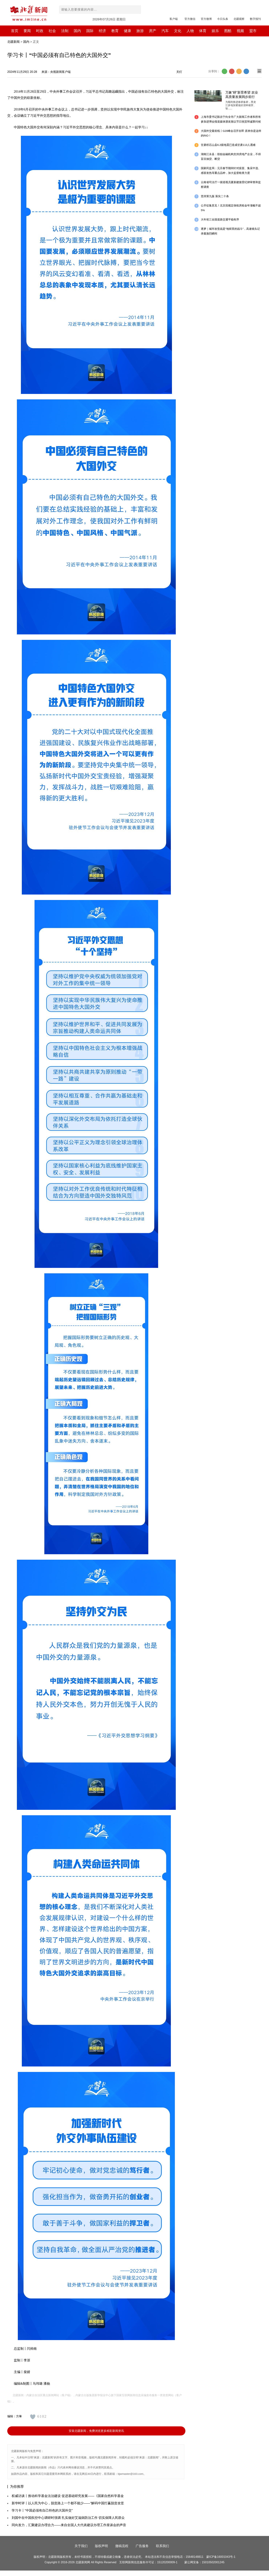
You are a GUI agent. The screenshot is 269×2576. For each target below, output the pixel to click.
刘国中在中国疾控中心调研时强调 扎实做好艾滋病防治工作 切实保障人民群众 (68, 2518)
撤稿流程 (121, 2546)
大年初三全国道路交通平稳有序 (220, 219)
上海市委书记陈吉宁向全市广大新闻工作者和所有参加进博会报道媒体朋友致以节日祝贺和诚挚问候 (231, 119)
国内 (26, 42)
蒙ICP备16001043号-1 (220, 2556)
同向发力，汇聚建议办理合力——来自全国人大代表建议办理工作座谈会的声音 (69, 2525)
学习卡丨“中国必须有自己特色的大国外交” (42, 2510)
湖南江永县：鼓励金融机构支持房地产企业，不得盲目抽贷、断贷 (231, 156)
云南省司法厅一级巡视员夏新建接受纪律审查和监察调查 (231, 184)
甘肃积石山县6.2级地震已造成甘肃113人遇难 (228, 144)
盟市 (253, 31)
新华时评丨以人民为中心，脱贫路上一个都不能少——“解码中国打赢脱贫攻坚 (68, 2503)
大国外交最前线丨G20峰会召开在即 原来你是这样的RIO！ (231, 133)
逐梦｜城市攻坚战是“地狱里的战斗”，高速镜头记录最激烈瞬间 (230, 231)
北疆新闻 (13, 42)
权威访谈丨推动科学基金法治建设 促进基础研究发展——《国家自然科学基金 (68, 2496)
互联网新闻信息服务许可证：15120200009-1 (148, 2562)
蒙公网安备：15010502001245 (204, 2562)
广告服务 (142, 2546)
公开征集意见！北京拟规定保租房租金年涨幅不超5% (231, 208)
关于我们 (81, 2546)
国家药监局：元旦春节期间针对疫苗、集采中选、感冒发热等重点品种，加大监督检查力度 (231, 170)
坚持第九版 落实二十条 (215, 196)
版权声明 (101, 2546)
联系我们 (162, 2546)
